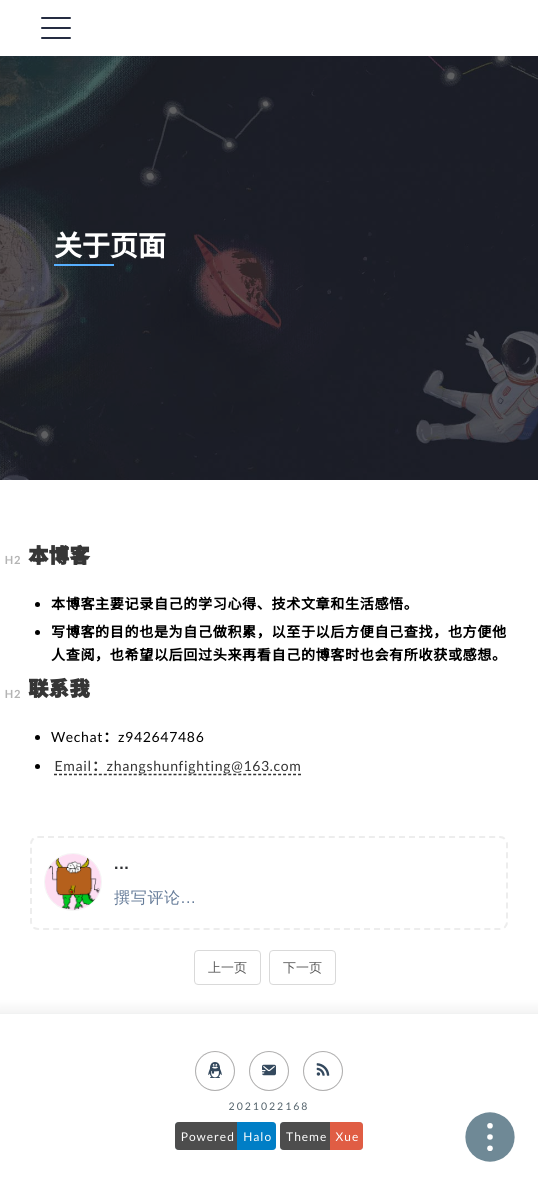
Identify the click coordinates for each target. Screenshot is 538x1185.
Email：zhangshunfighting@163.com (178, 765)
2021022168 (269, 1107)
